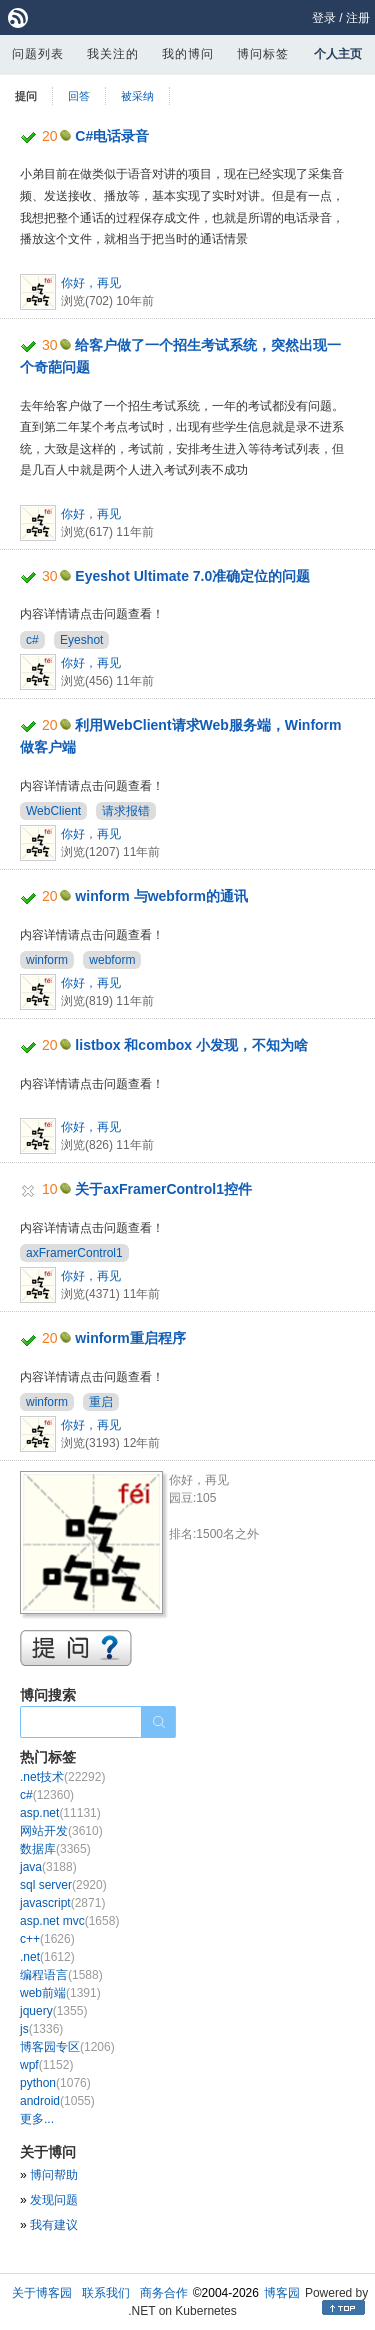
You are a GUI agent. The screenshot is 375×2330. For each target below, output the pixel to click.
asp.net (60, 1813)
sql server (63, 1885)
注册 (358, 18)
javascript (62, 1903)
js (41, 2029)
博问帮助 (54, 2175)
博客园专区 (67, 2047)
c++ (47, 1939)
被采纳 (137, 96)
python (55, 2083)
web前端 (60, 1993)
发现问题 (54, 2200)
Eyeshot (81, 640)
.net (47, 1957)
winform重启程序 (130, 1338)
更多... (37, 2119)
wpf (46, 2065)
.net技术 (62, 1777)
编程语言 (61, 1975)
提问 (26, 96)
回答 (79, 96)
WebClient (53, 811)
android (57, 2101)
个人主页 (338, 54)
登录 (324, 18)
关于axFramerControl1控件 (163, 1189)
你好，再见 (91, 283)
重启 (101, 1402)
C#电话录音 (112, 136)
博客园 (282, 2293)
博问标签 (263, 54)
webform (112, 960)
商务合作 (164, 2293)
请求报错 (126, 811)
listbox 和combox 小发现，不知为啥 (191, 1045)
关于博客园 (42, 2293)
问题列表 (38, 54)
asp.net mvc (69, 1921)
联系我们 (106, 2293)
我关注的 (113, 54)
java (48, 1867)
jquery (53, 2011)
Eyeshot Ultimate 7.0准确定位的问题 (192, 576)
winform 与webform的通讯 (161, 896)
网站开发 (61, 1831)
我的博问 (188, 54)
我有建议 (54, 2225)
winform (47, 960)
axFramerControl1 (74, 1253)
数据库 (55, 1849)
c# (32, 640)
